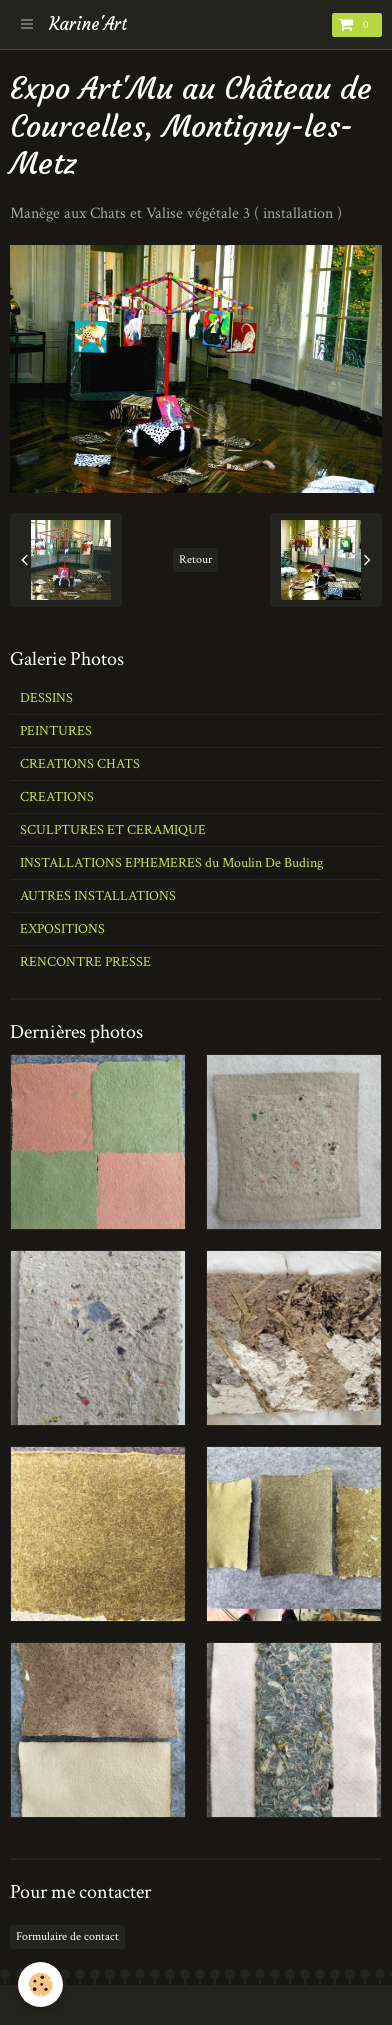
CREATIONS (57, 797)
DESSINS (46, 698)
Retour (195, 559)
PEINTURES (56, 731)
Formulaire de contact (67, 1936)
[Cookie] (40, 1984)
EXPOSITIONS (62, 929)
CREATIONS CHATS (80, 764)
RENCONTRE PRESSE (85, 962)
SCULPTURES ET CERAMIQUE (113, 830)
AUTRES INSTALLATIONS (98, 896)
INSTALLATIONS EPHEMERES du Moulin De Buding (171, 863)
